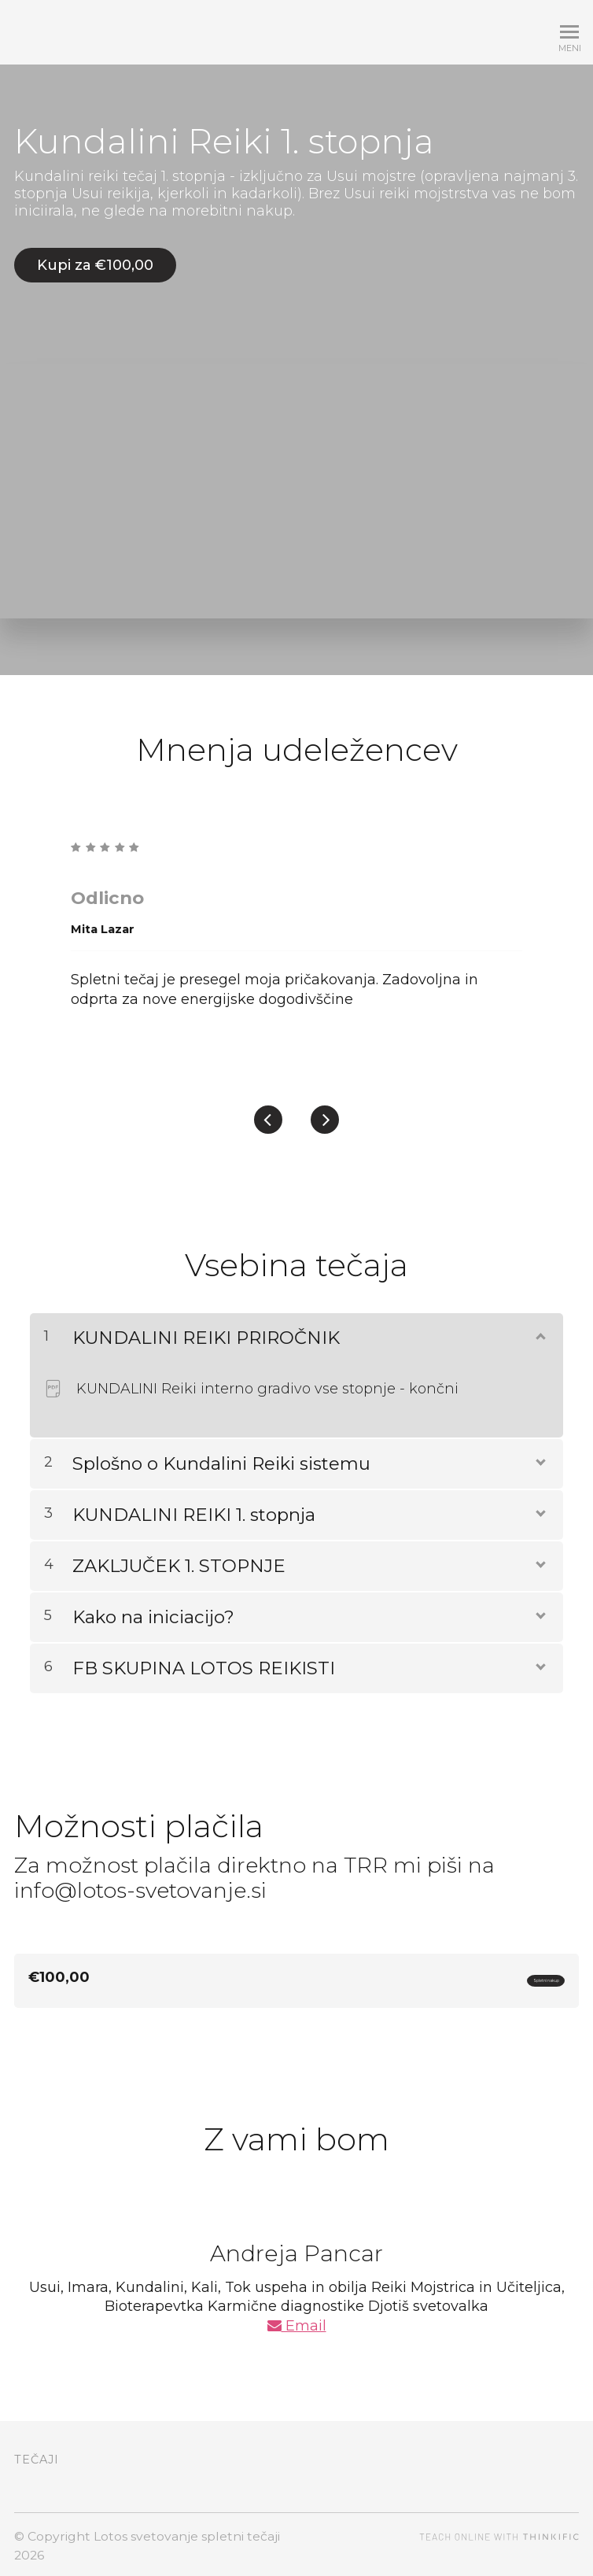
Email (296, 2322)
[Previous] (268, 1110)
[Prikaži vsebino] (539, 1324)
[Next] (325, 1110)
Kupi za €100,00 (95, 265)
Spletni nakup (504, 1973)
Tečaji (36, 2456)
